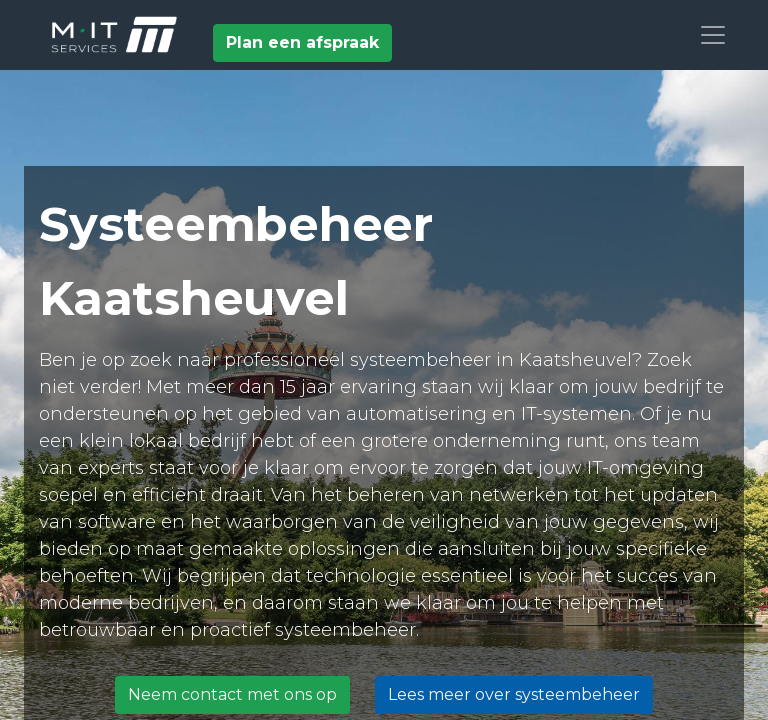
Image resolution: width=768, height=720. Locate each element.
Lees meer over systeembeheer (514, 694)
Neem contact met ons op (232, 694)
